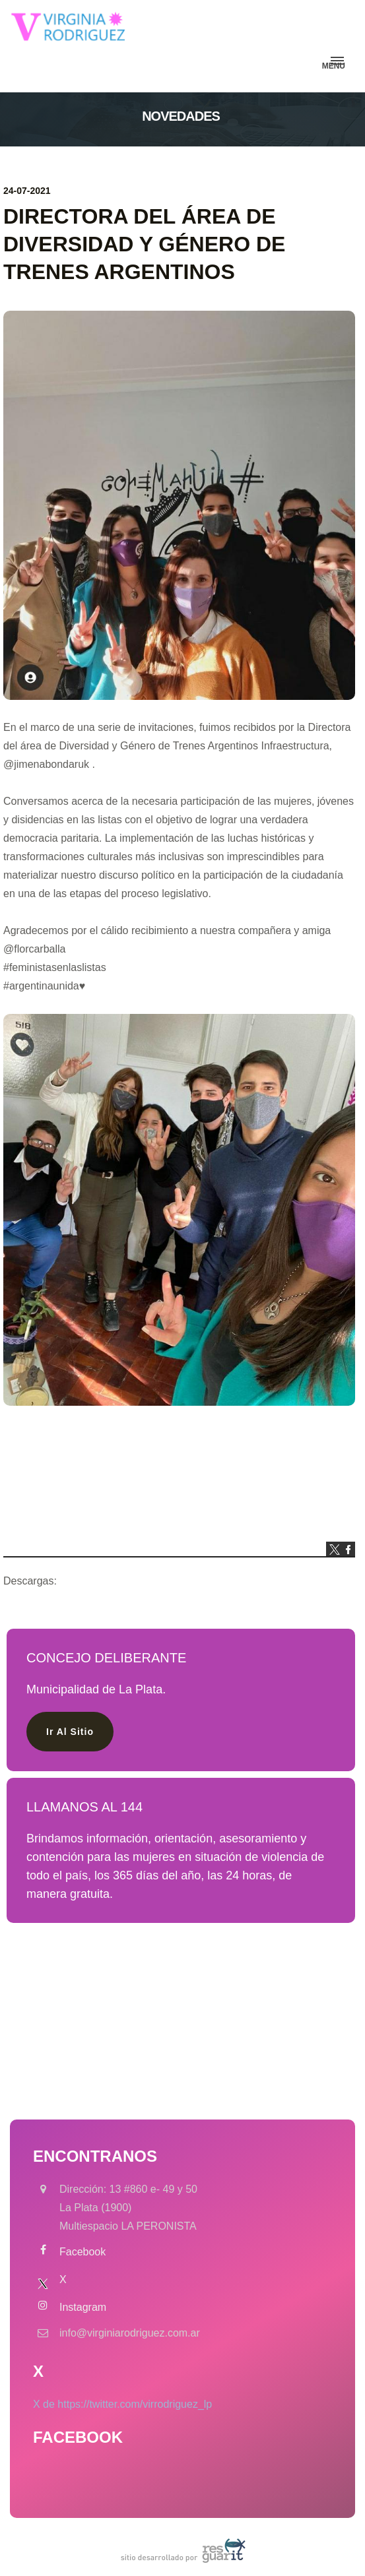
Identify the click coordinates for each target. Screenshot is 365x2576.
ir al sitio (70, 1731)
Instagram (82, 2307)
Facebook (82, 2251)
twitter (333, 1549)
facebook (348, 1549)
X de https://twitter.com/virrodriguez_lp (122, 2404)
